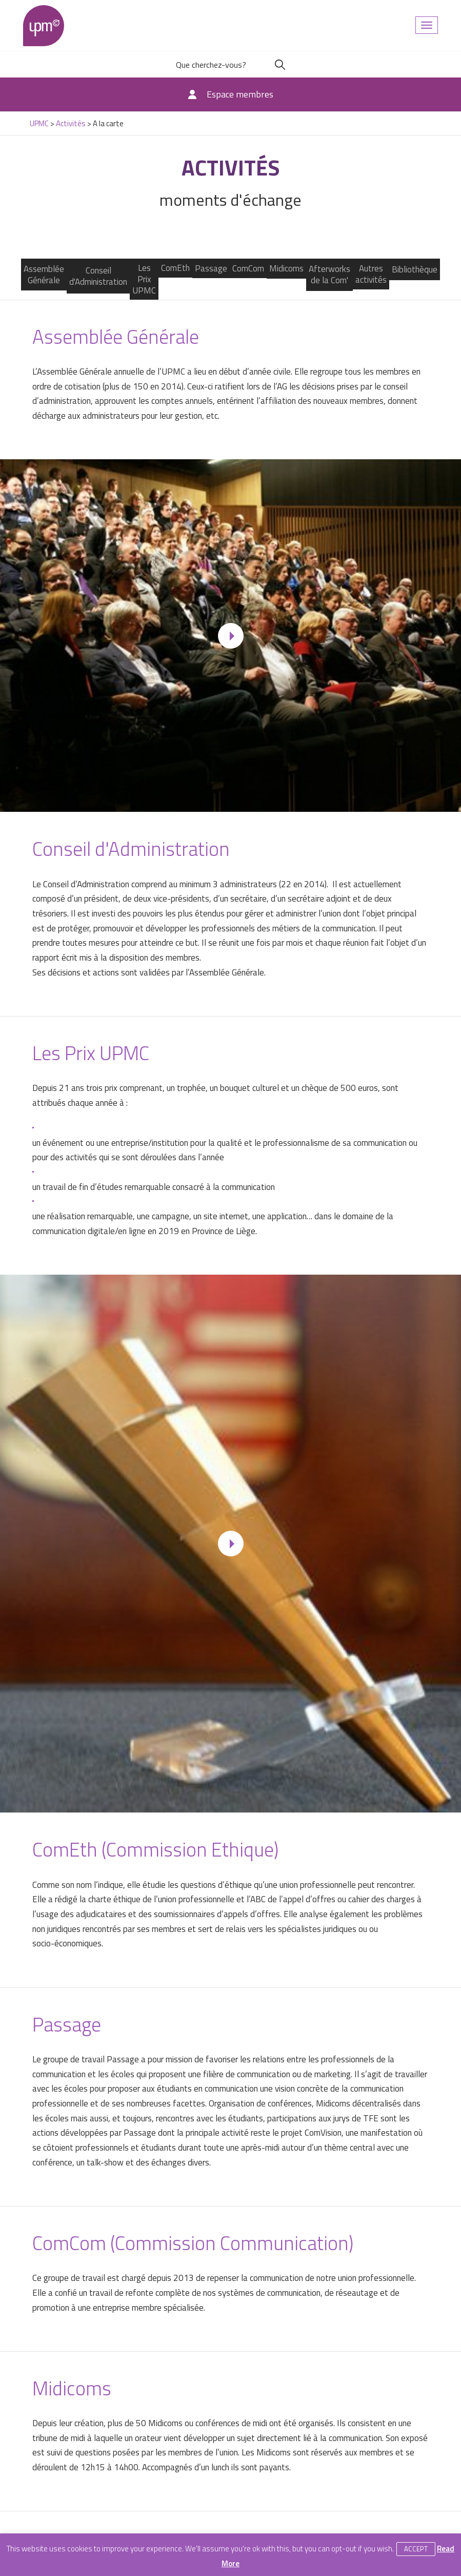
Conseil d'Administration (98, 276)
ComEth (175, 268)
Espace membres (240, 94)
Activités (71, 123)
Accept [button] (416, 2549)
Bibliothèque (414, 269)
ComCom (248, 268)
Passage (211, 268)
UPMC (43, 25)
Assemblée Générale (44, 274)
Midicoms (286, 268)
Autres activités (371, 273)
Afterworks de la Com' (329, 274)
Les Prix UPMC (144, 279)
